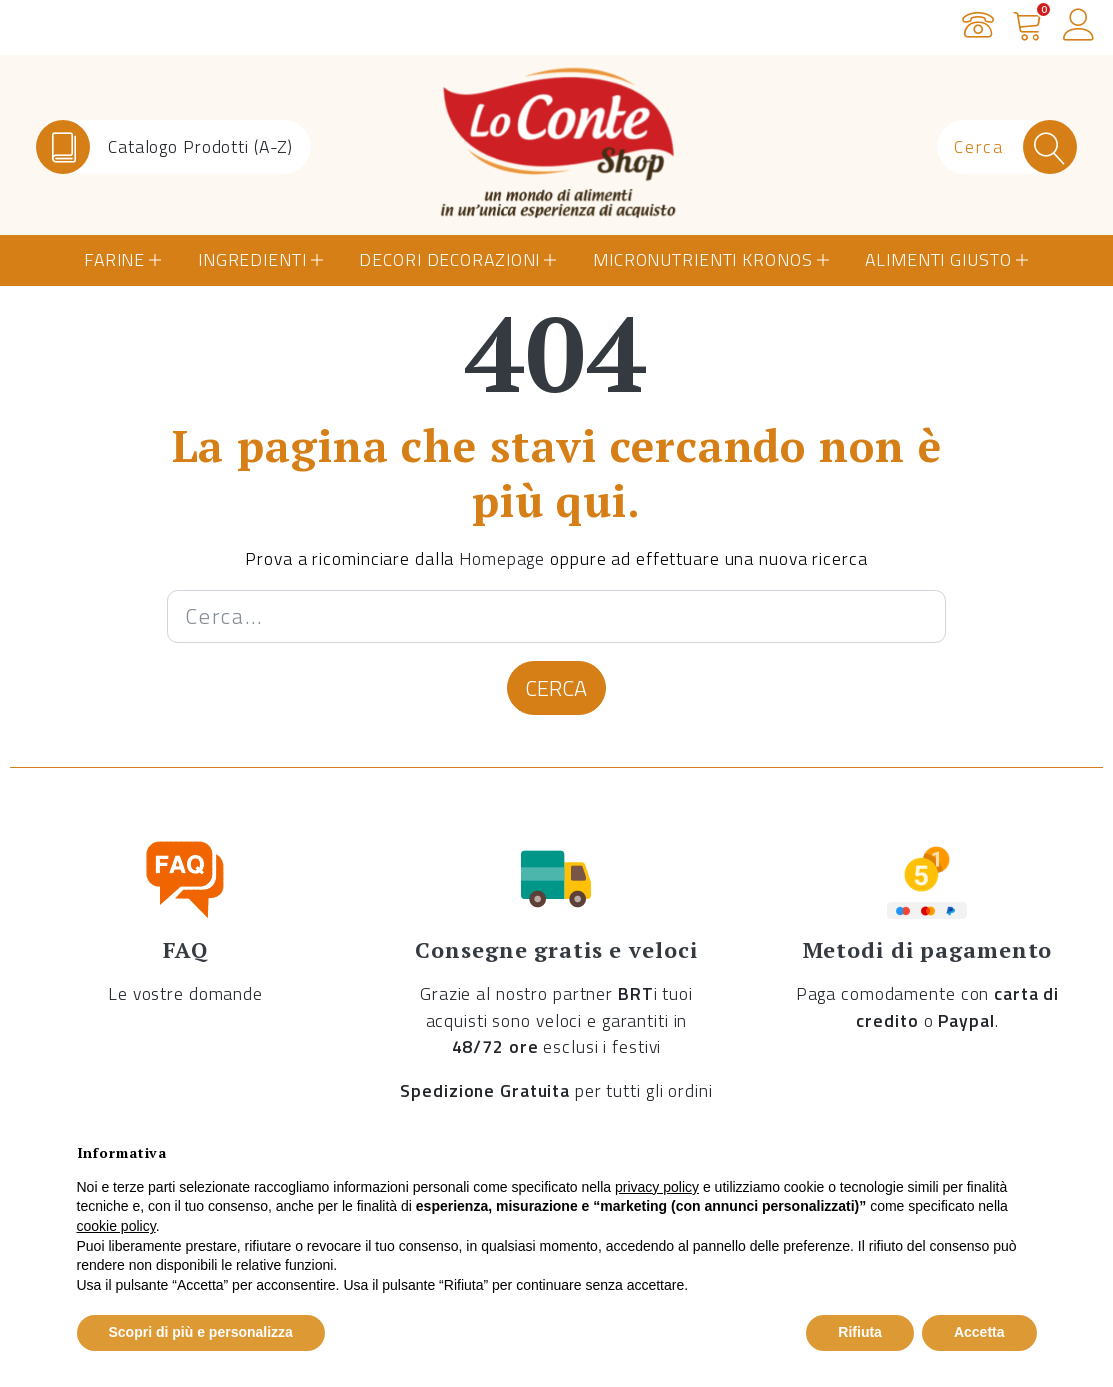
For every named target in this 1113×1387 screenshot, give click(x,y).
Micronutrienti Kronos (702, 259)
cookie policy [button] (116, 1226)
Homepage (502, 558)
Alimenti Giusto (938, 259)
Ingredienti (252, 259)
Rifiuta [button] (860, 1332)
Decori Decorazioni (449, 259)
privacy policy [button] (657, 1187)
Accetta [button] (979, 1332)
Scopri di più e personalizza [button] (201, 1332)
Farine (114, 259)
